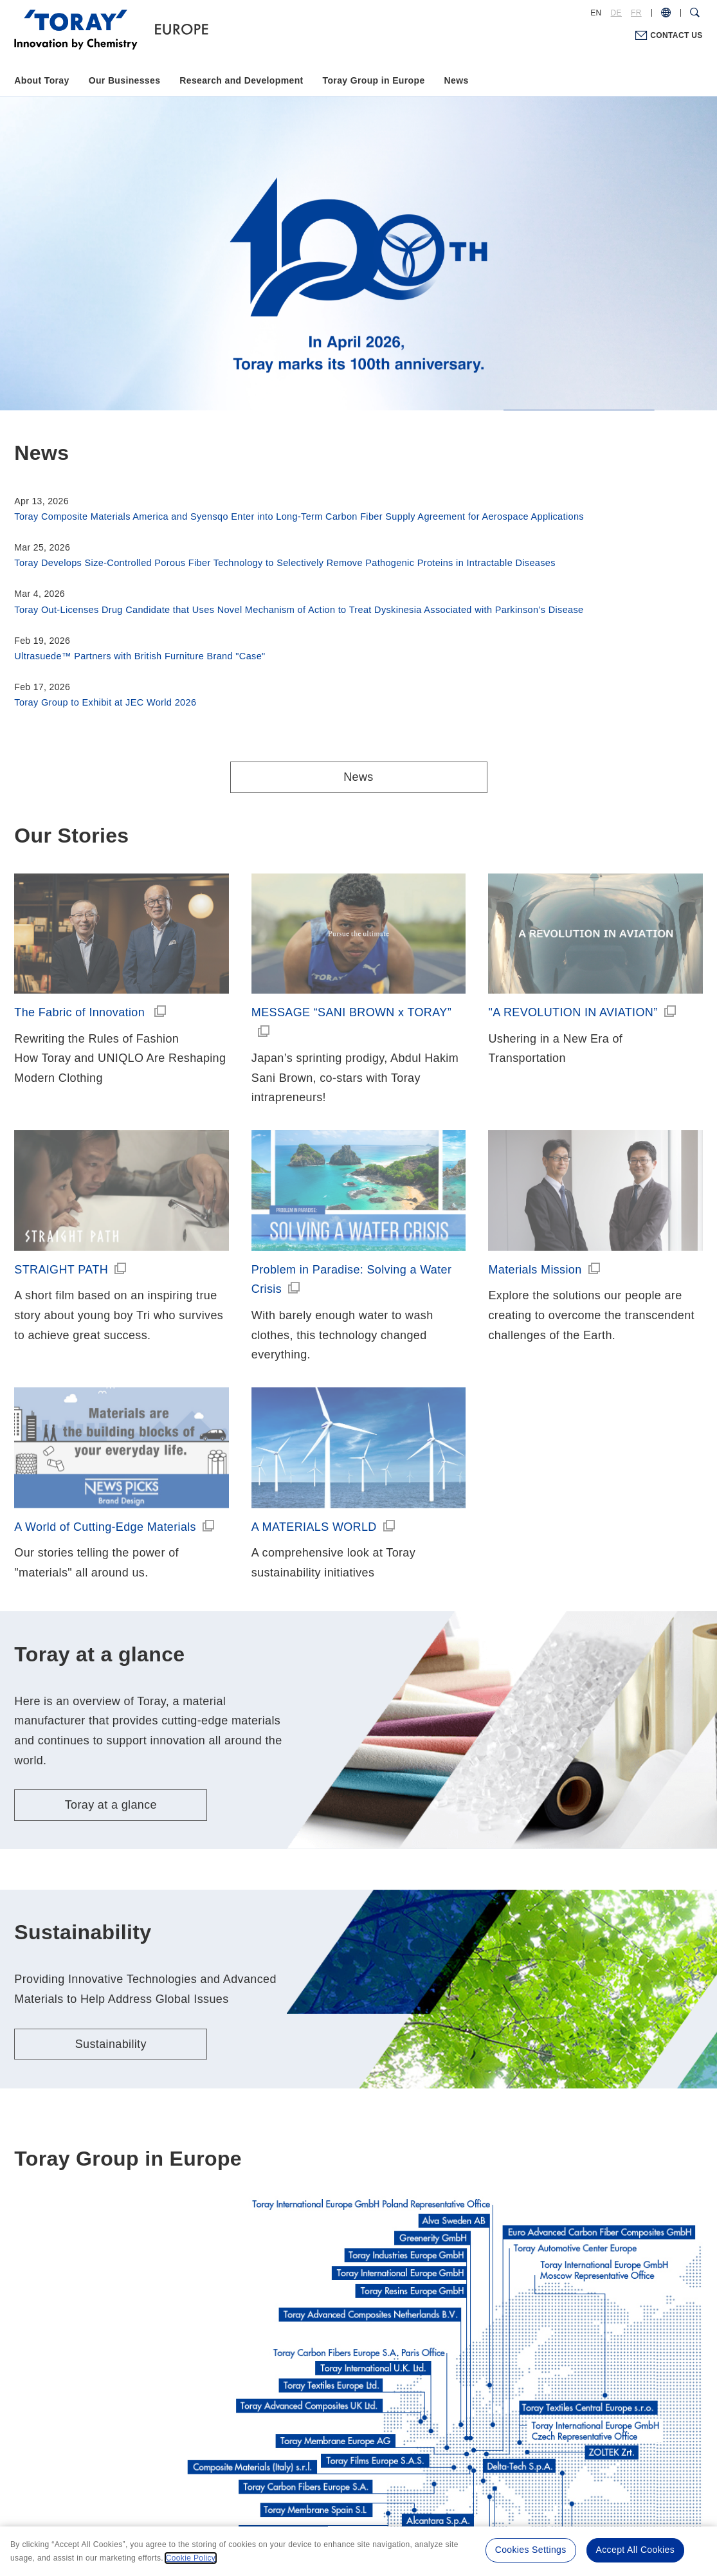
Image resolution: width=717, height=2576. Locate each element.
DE (616, 12)
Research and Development (241, 80)
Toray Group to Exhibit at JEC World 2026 (105, 702)
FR (636, 12)
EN (595, 12)
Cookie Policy (190, 2557)
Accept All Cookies (635, 2549)
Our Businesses (125, 80)
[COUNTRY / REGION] (665, 13)
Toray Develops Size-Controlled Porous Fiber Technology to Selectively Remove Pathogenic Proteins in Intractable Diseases (285, 563)
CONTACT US (676, 35)
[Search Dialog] (694, 13)
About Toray (41, 80)
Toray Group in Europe (374, 80)
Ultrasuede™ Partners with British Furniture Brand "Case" (139, 656)
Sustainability (111, 2044)
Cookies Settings (531, 2549)
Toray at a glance (111, 1804)
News (456, 80)
